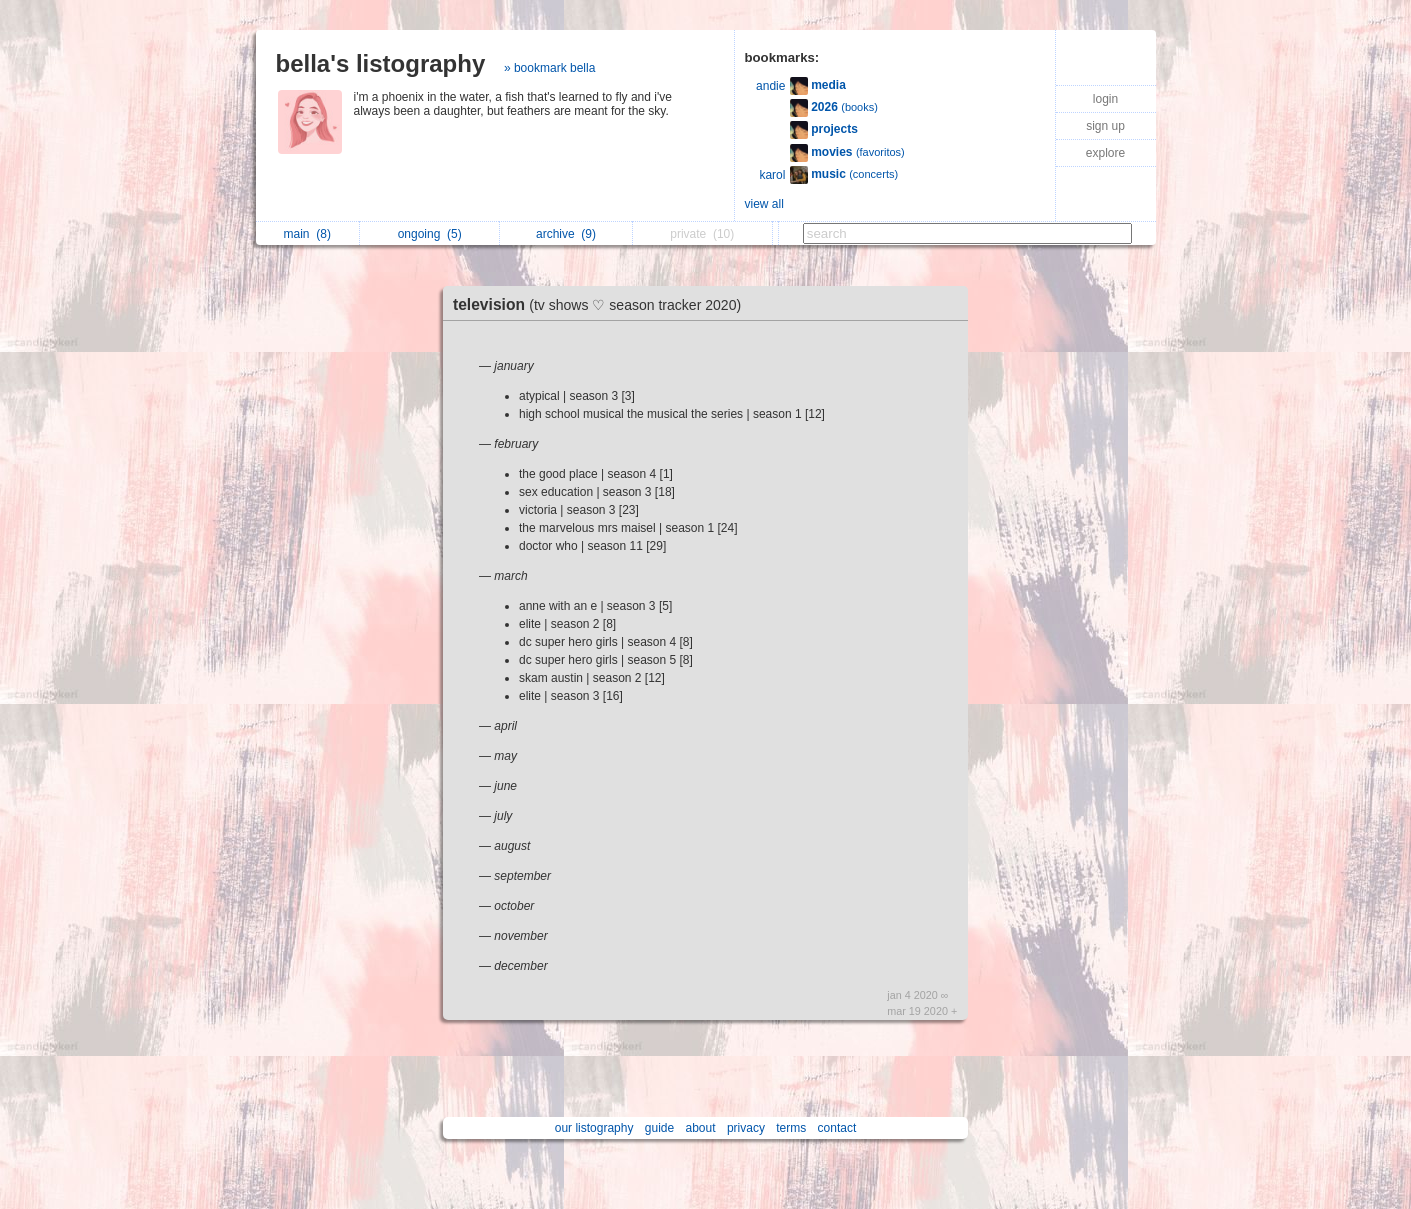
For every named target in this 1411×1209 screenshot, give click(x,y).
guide (659, 1128)
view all (764, 204)
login (1105, 99)
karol (772, 175)
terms (791, 1128)
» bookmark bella (549, 68)
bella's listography (381, 63)
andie (770, 86)
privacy (746, 1128)
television (602, 304)
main (307, 234)
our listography (594, 1128)
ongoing (430, 234)
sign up (1105, 126)
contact (837, 1128)
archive (566, 234)
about (701, 1128)
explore (1105, 153)
